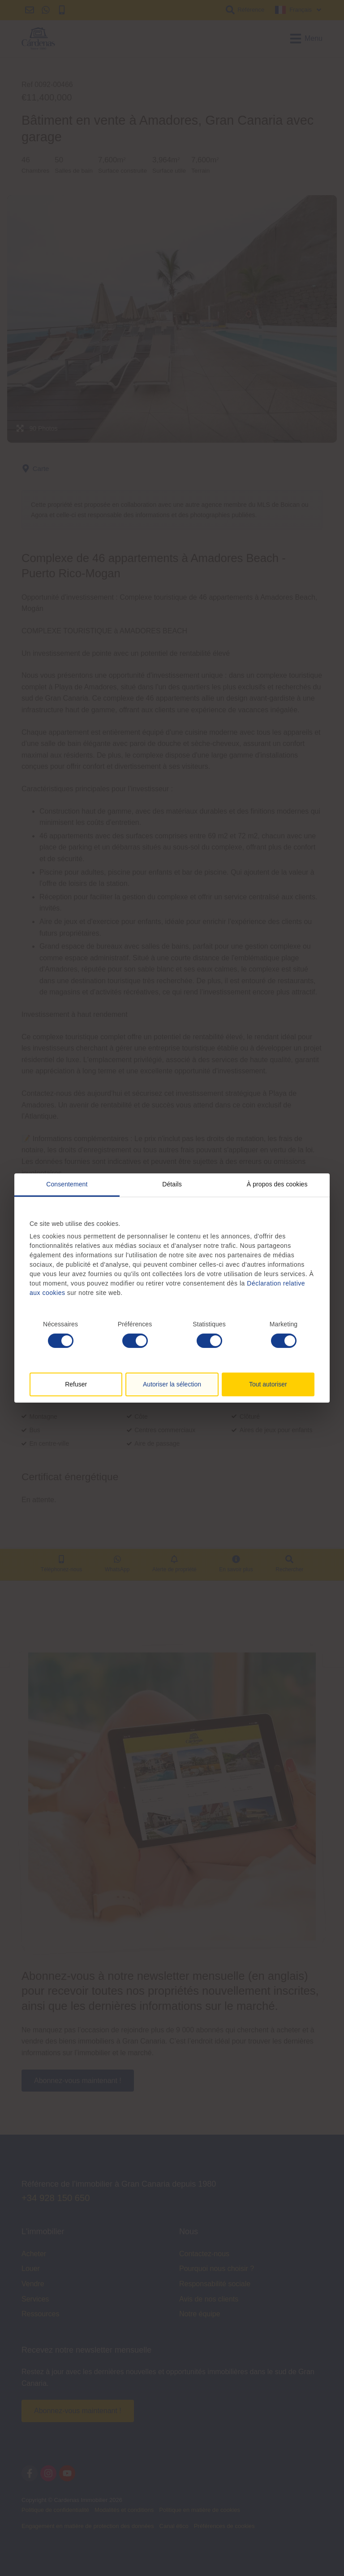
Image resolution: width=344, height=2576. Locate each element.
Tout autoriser (268, 1384)
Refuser (76, 1384)
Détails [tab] (172, 1184)
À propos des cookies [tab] (277, 1184)
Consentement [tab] (66, 1184)
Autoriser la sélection (172, 1384)
